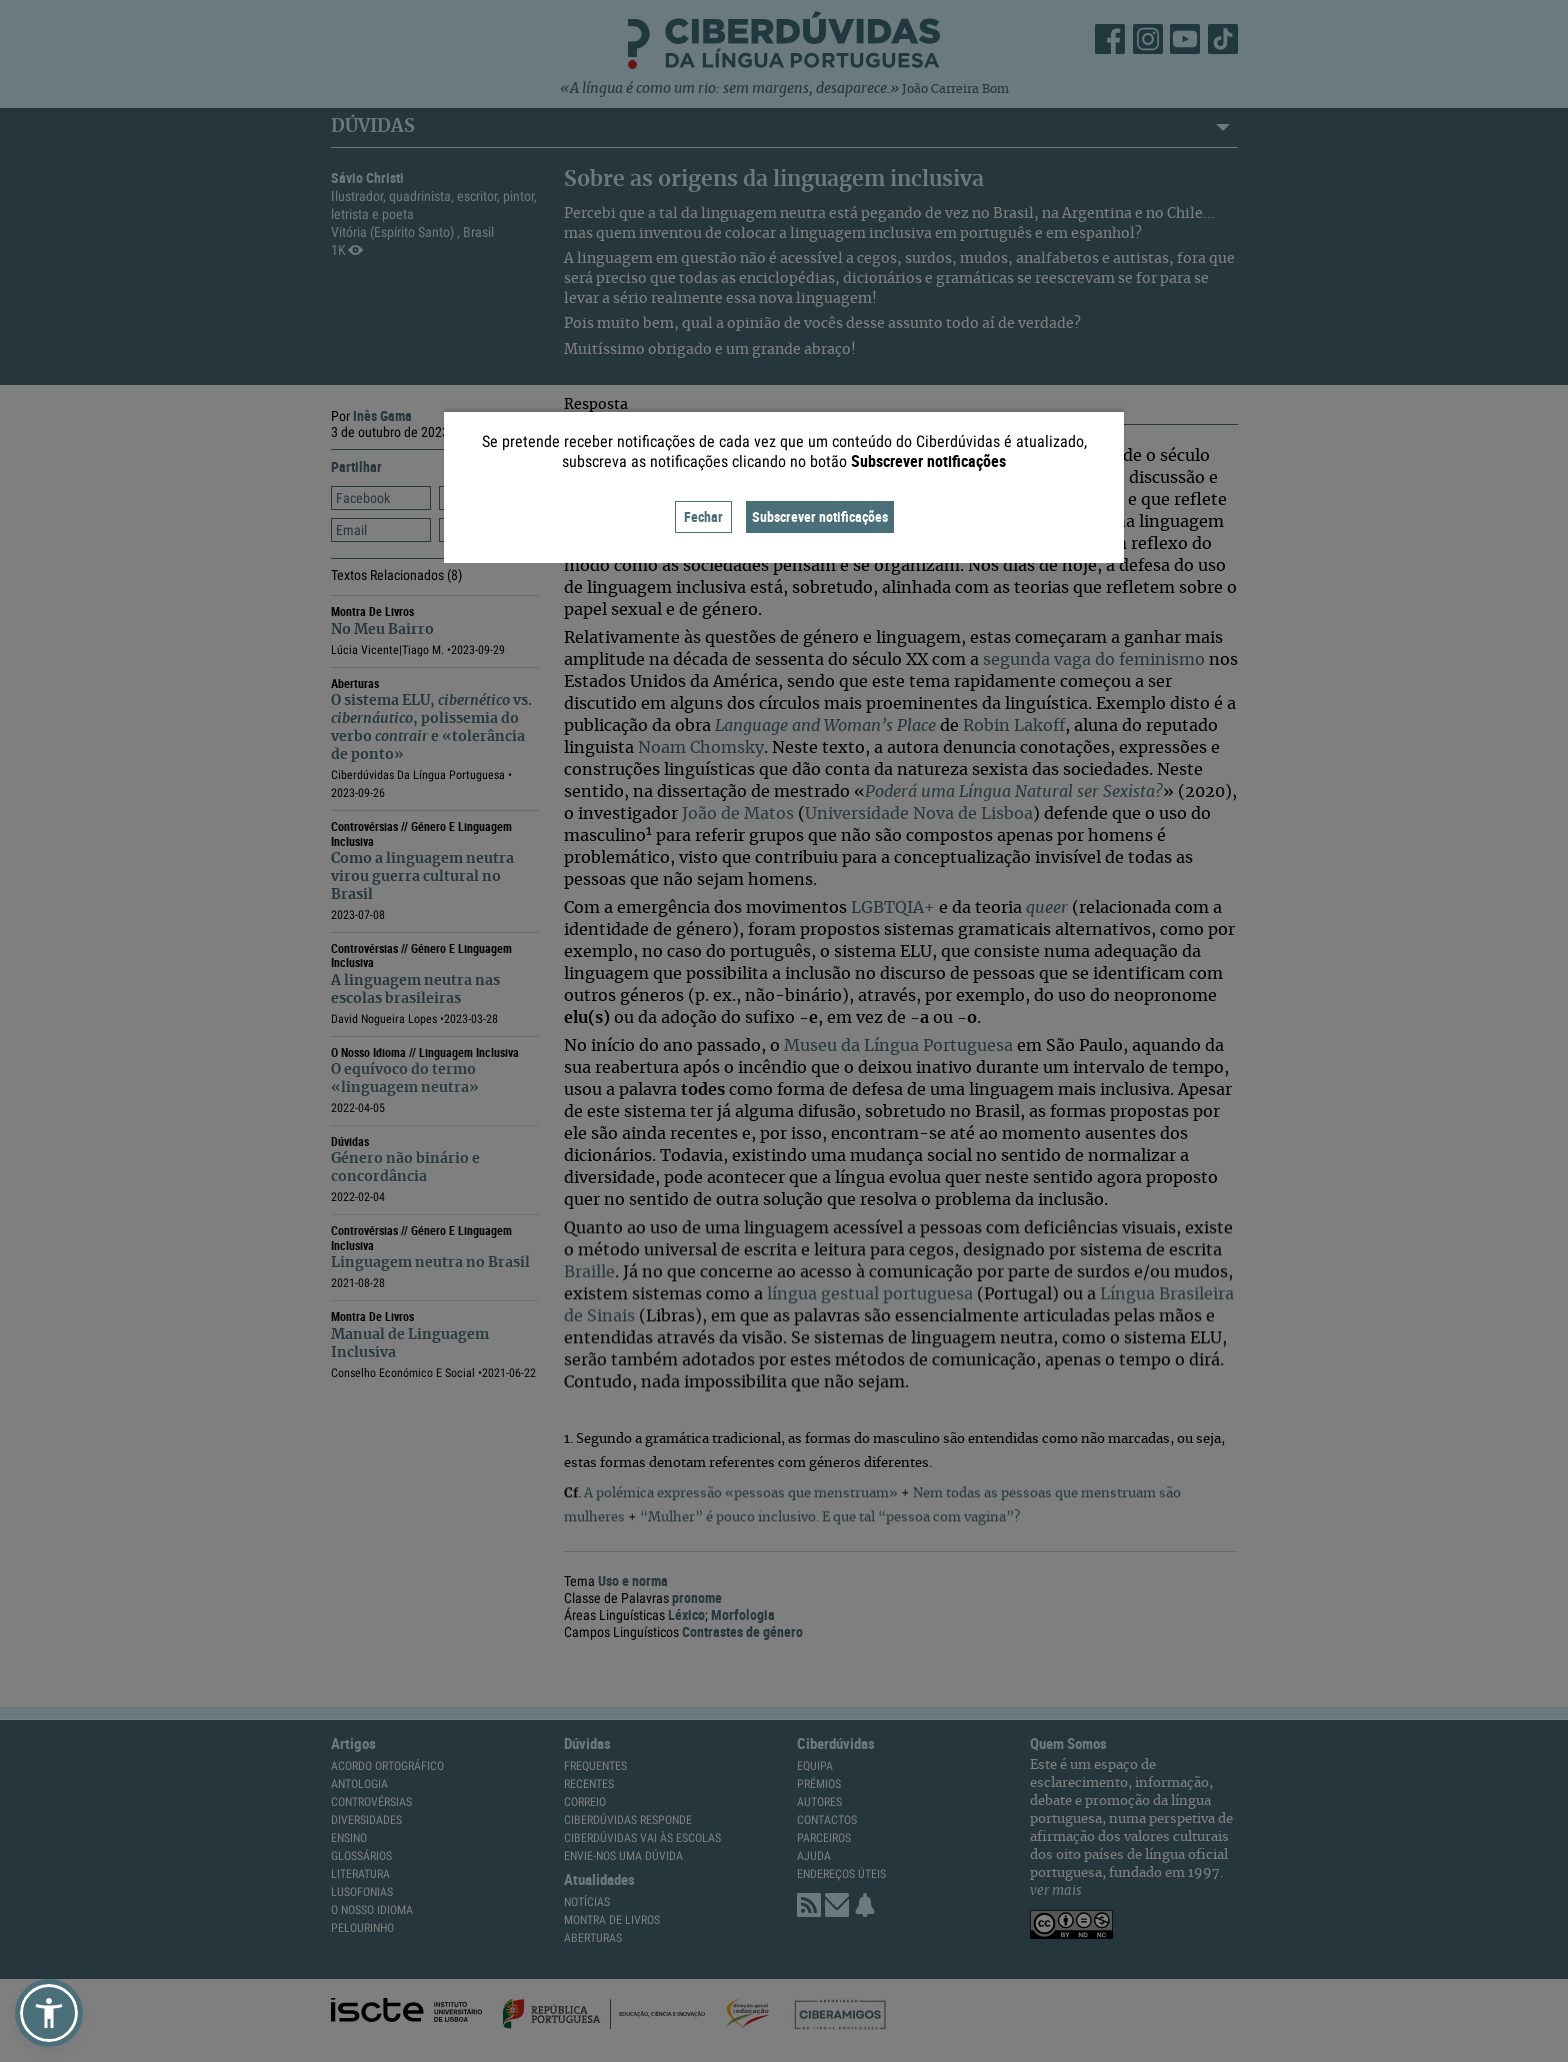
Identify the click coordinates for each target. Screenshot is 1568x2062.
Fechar (703, 516)
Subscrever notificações (820, 516)
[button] (49, 2013)
